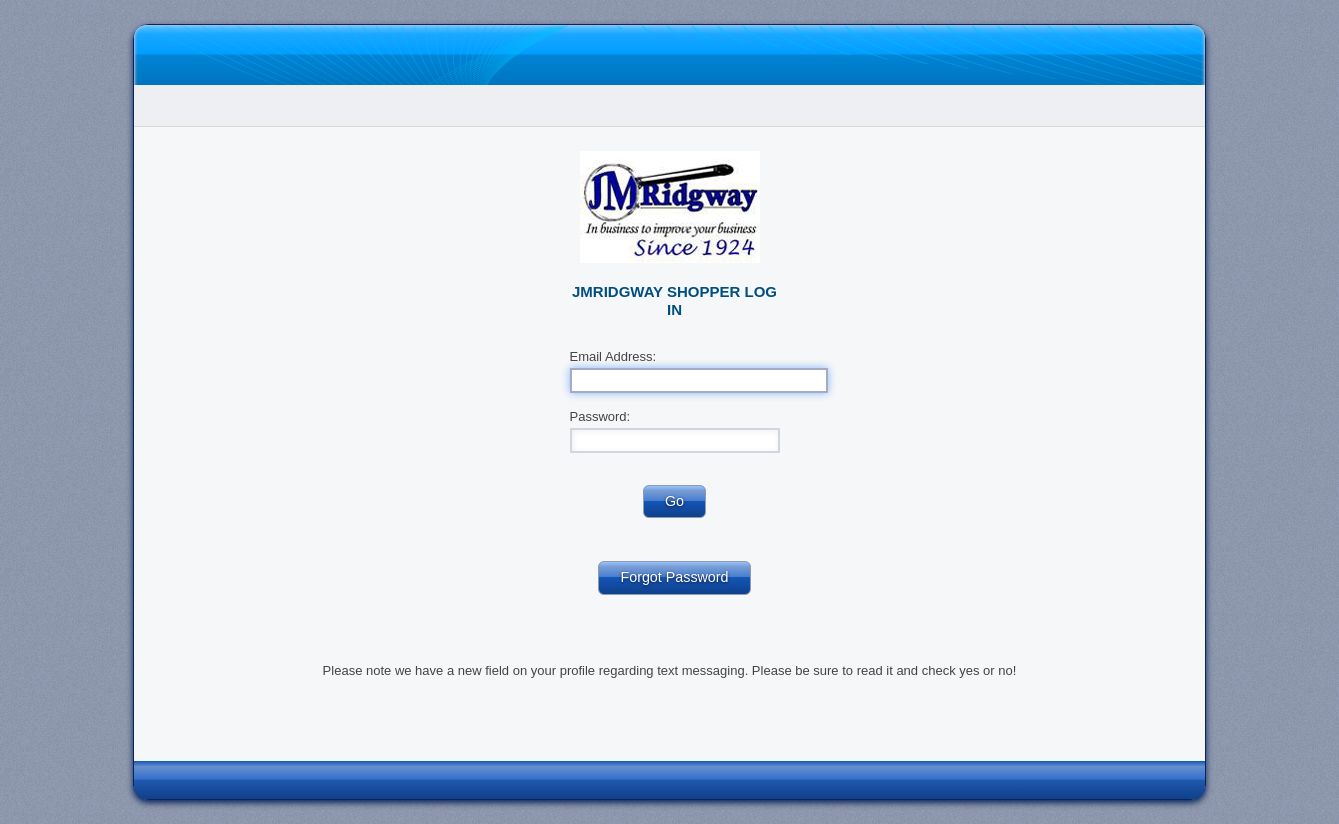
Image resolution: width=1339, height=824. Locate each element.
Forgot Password (674, 577)
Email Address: (613, 356)
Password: (600, 416)
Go (674, 501)
